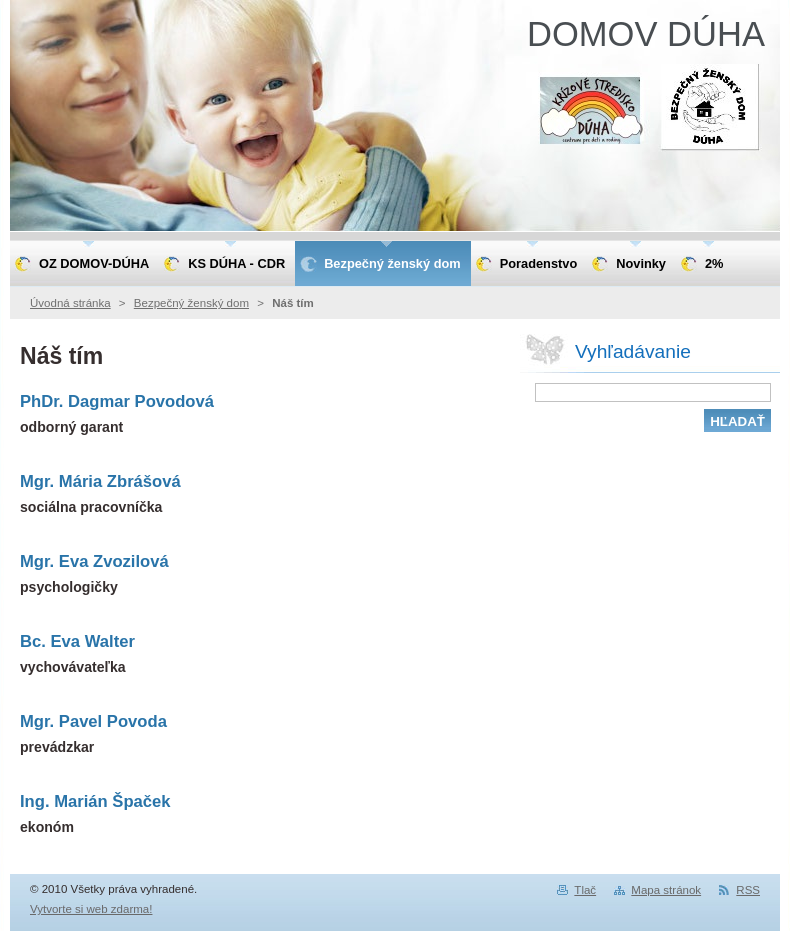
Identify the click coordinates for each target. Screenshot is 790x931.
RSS (748, 890)
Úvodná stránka (70, 303)
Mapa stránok (666, 890)
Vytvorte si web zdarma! (91, 909)
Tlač (585, 890)
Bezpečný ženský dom (191, 303)
